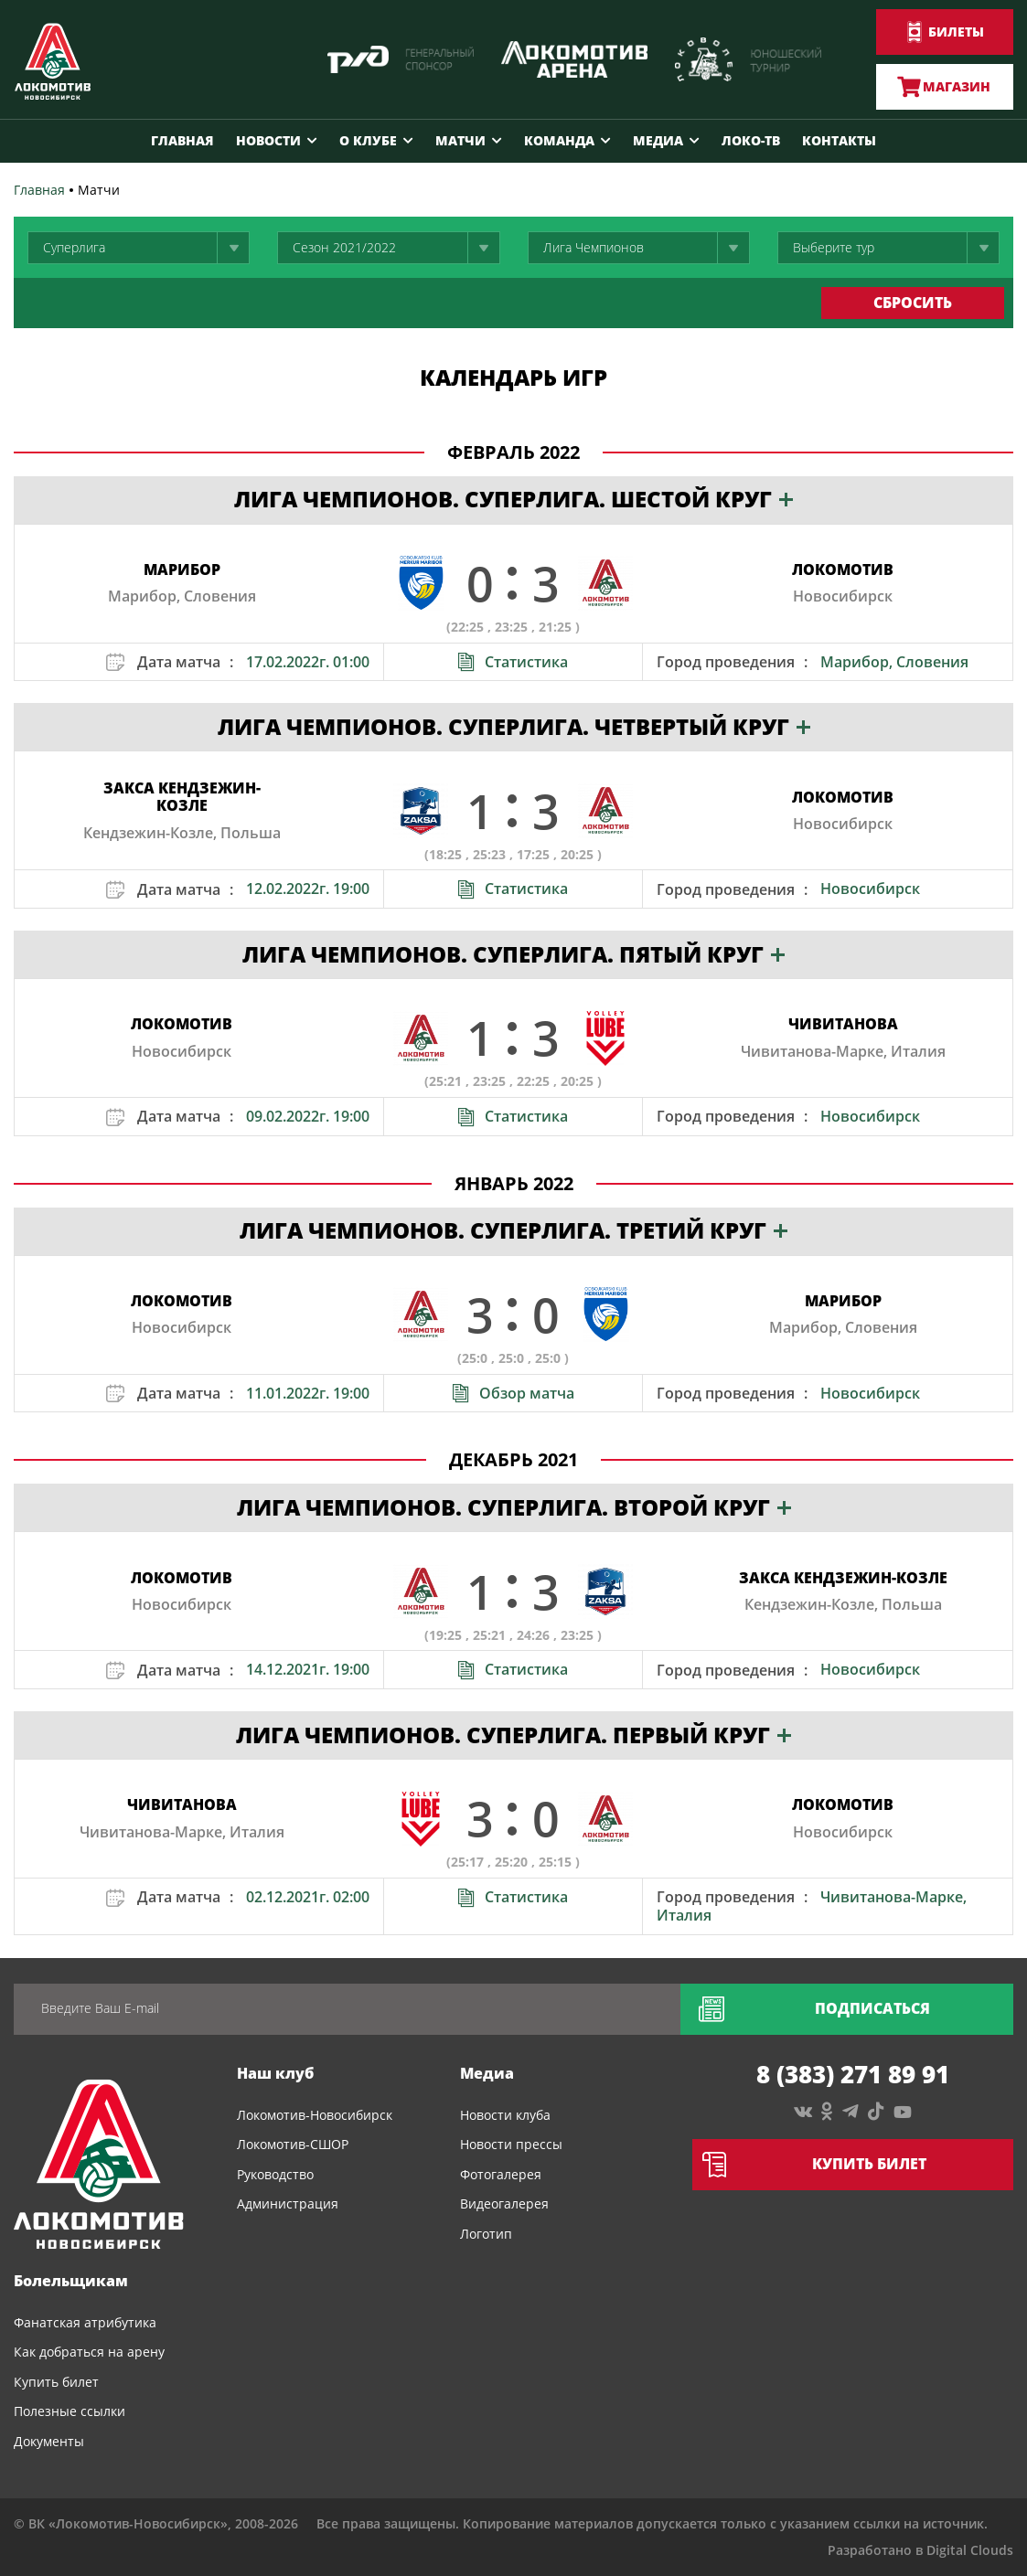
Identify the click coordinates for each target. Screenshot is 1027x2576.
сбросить (912, 303)
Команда (559, 140)
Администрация (287, 2203)
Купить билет (56, 2381)
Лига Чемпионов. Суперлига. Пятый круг (513, 954)
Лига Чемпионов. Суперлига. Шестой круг (513, 499)
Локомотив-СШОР (292, 2144)
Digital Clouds (969, 2550)
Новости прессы (511, 2144)
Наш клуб (275, 2073)
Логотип (486, 2233)
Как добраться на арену (89, 2351)
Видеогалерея (504, 2203)
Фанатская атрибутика (85, 2322)
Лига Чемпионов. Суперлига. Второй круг (514, 1507)
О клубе (368, 140)
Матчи (460, 140)
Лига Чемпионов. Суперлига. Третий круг (513, 1230)
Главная (182, 140)
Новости (268, 140)
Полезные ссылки (69, 2411)
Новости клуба (505, 2115)
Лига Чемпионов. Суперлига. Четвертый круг (514, 726)
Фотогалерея (500, 2174)
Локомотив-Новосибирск (314, 2115)
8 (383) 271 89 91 (852, 2074)
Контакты (839, 140)
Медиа (658, 140)
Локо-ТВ (751, 140)
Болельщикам (71, 2281)
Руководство (275, 2174)
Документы (49, 2441)
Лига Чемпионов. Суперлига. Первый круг (513, 1734)
